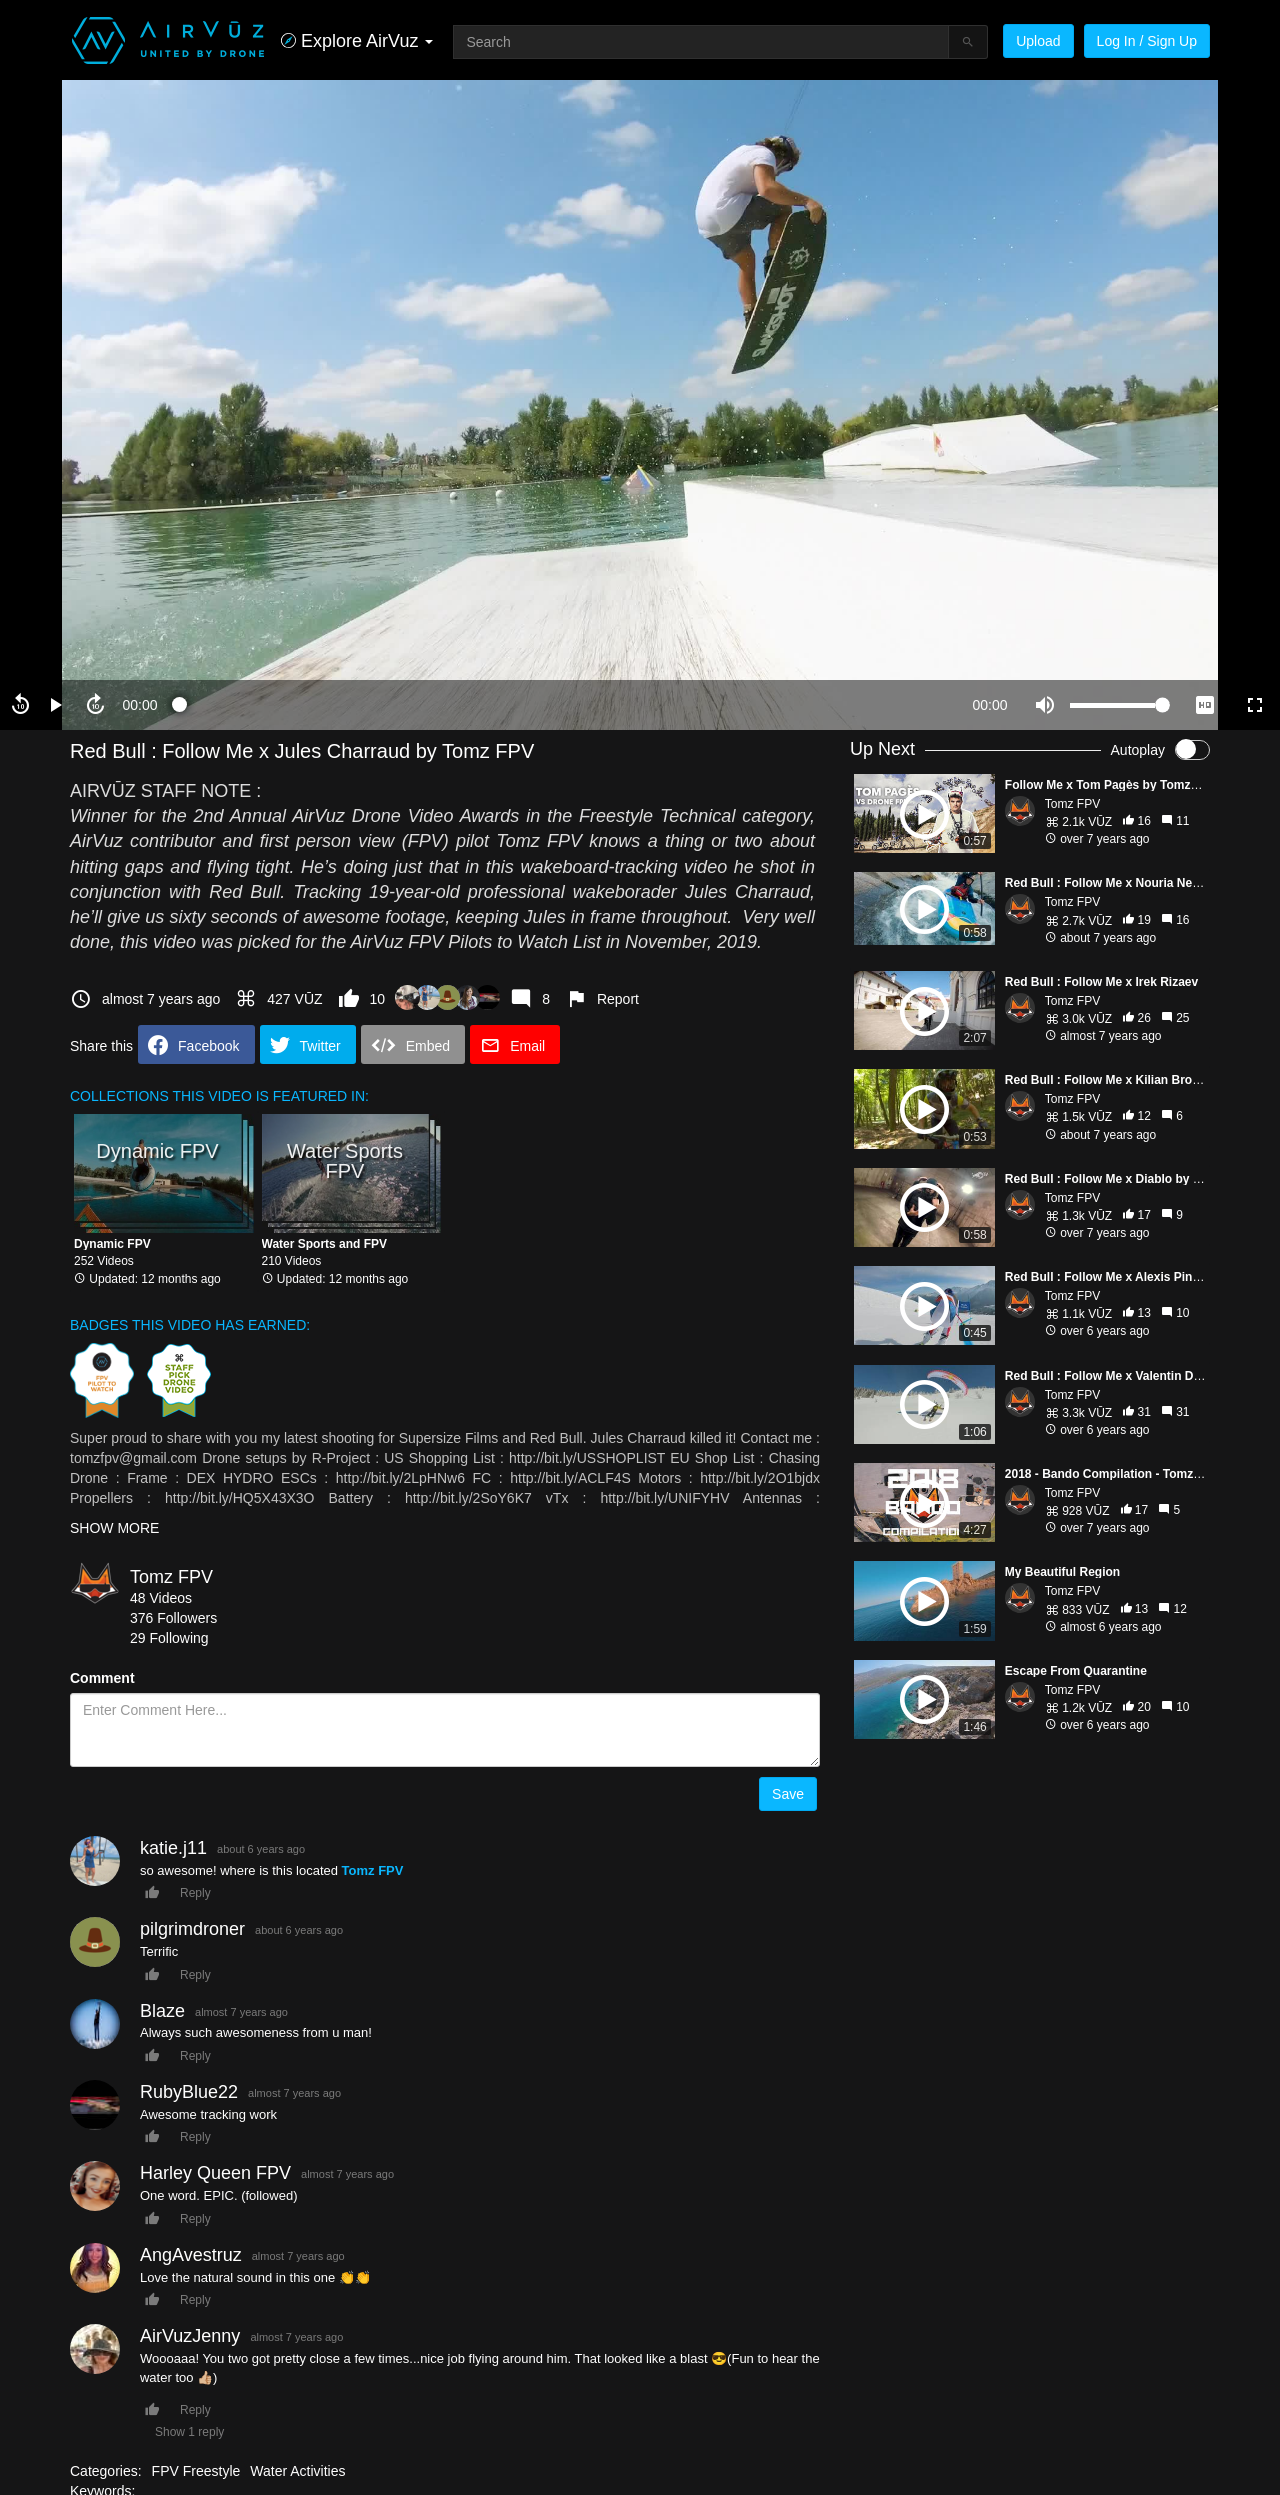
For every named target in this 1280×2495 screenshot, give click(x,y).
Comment (102, 1678)
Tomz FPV (171, 1577)
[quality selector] (1205, 705)
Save (788, 1794)
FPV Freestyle (196, 2471)
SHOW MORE (114, 1528)
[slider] (565, 705)
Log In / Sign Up (1147, 41)
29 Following (169, 1638)
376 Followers (173, 1618)
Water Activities (297, 2471)
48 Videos (161, 1598)
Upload (1038, 41)
